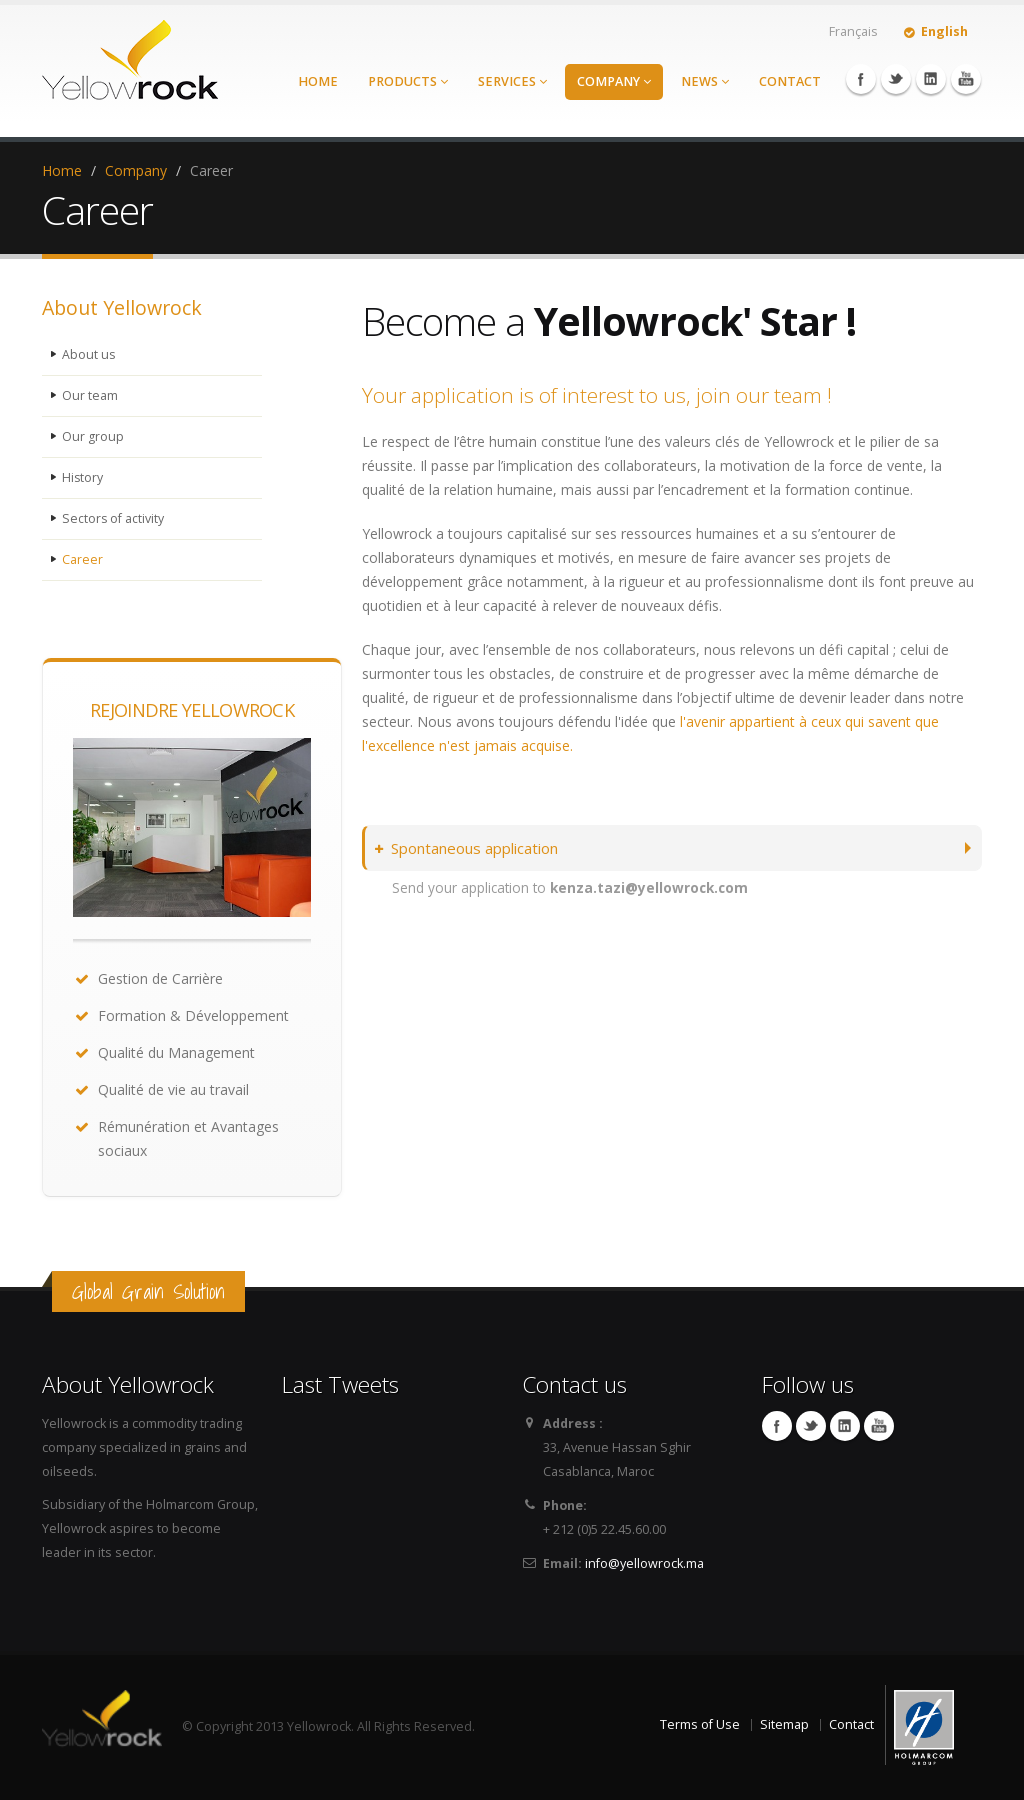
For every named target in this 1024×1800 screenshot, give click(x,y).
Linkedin (931, 79)
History (83, 477)
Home (318, 81)
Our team (90, 395)
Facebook (861, 79)
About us (89, 354)
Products (408, 81)
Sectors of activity (113, 518)
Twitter (896, 79)
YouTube (966, 79)
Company (614, 81)
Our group (93, 436)
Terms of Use (700, 1724)
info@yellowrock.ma (644, 1563)
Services (512, 81)
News (705, 81)
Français (853, 31)
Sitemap (784, 1724)
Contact (790, 81)
